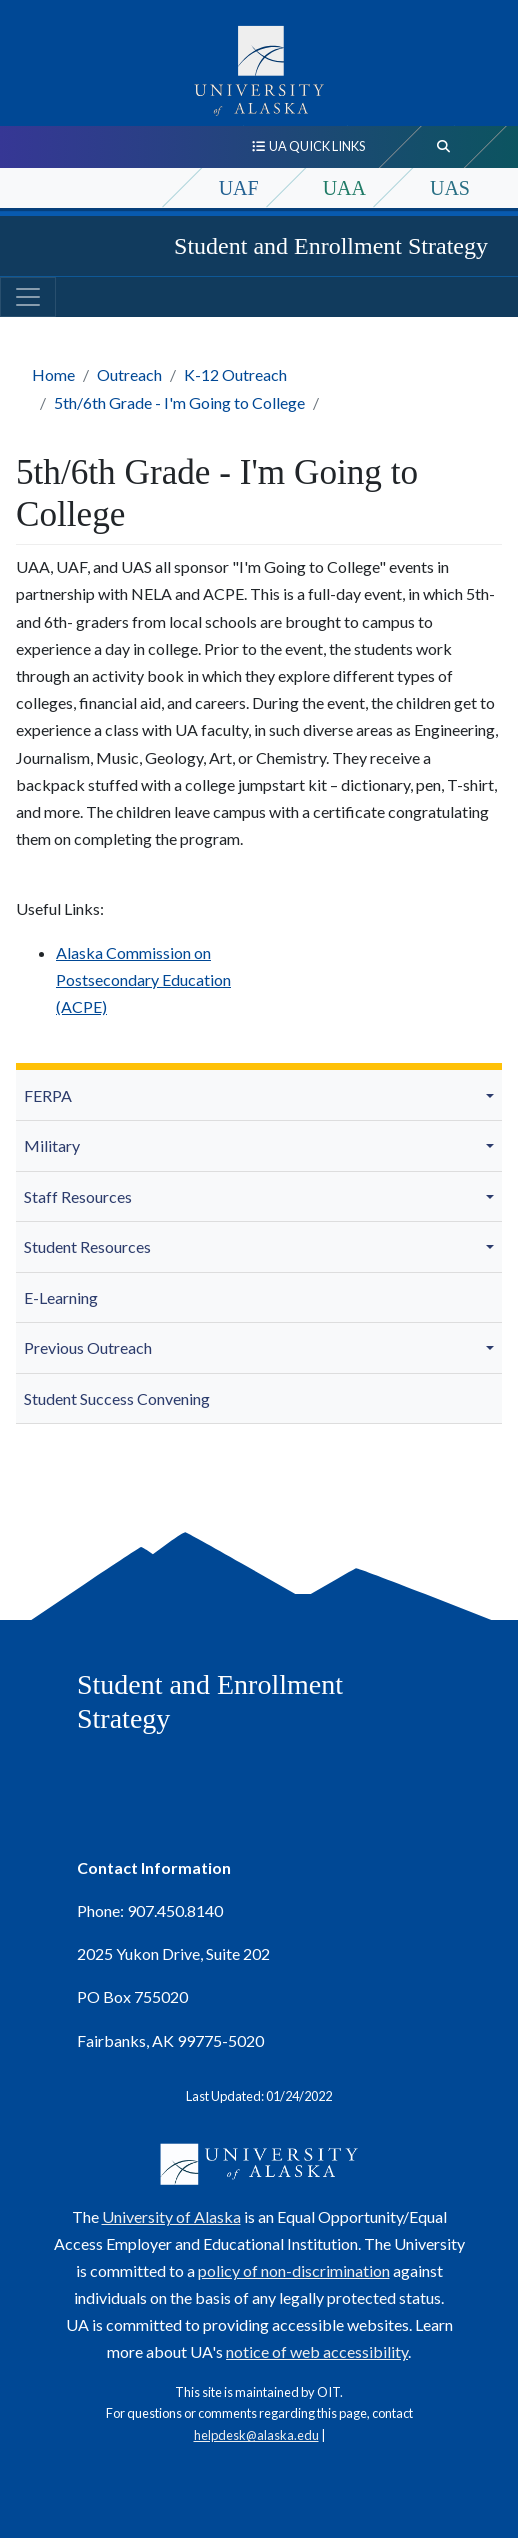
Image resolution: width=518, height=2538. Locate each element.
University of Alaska (171, 2216)
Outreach (129, 374)
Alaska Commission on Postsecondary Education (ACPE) (143, 979)
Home (53, 374)
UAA (344, 188)
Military (52, 1145)
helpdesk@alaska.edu (256, 2435)
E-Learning (61, 1297)
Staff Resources (78, 1196)
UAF (239, 188)
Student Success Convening (117, 1398)
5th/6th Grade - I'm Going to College (179, 402)
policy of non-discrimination (294, 2270)
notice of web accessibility (317, 2351)
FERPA (48, 1095)
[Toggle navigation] (28, 297)
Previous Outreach (88, 1347)
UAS (450, 188)
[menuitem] (259, 1095)
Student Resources (87, 1246)
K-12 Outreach (235, 374)
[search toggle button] (444, 147)
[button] (493, 1095)
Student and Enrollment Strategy (331, 246)
